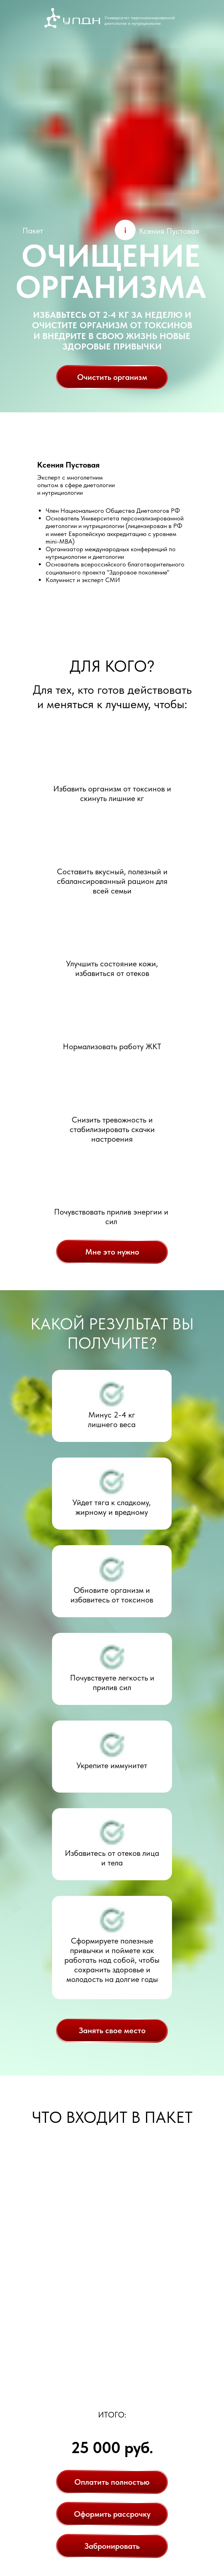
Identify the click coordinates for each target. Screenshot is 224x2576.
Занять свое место (112, 2030)
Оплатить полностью (112, 2482)
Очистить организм (112, 377)
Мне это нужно (112, 1252)
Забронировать (112, 2546)
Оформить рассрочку (112, 2514)
